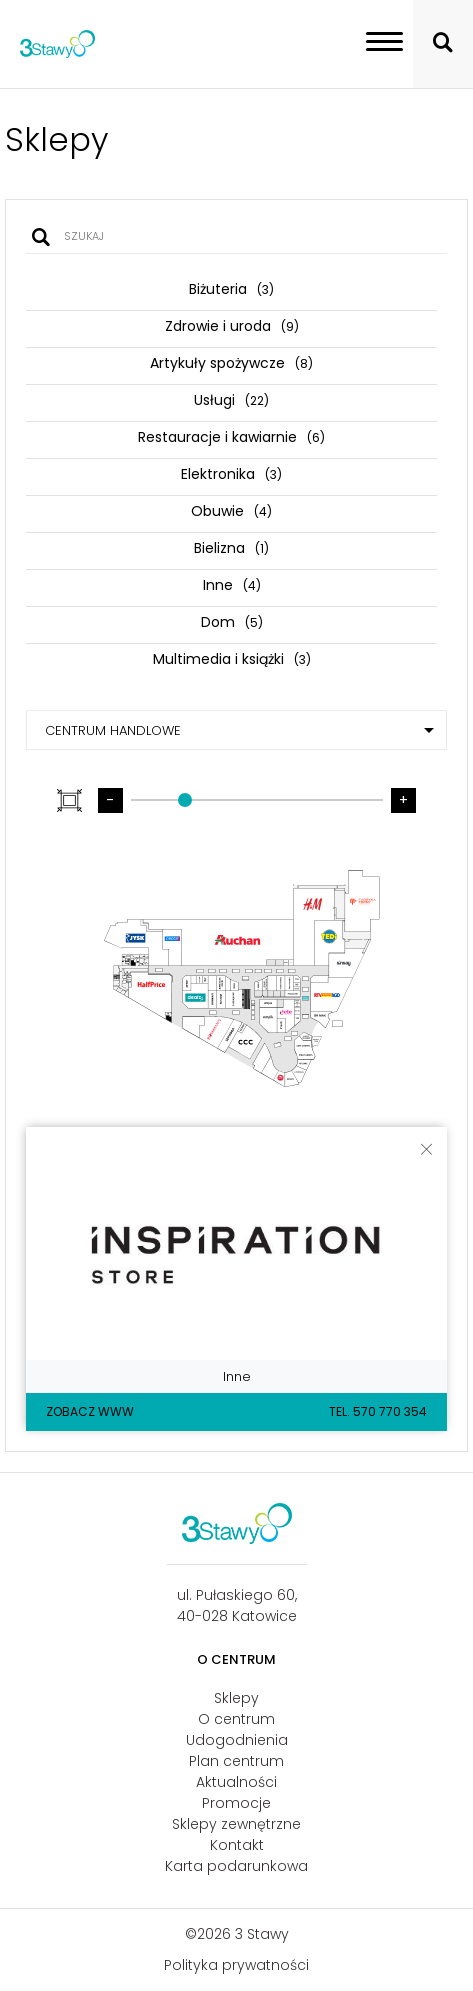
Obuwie (231, 511)
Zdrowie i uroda (232, 326)
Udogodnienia (237, 1740)
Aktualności (236, 1782)
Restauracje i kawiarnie (231, 437)
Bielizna (231, 548)
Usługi (231, 400)
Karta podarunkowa (236, 1866)
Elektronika (231, 474)
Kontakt (237, 1845)
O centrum (236, 1719)
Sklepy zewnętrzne (236, 1824)
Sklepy (236, 1698)
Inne (232, 585)
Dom (232, 622)
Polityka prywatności (236, 1965)
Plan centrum (236, 1761)
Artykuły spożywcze (231, 363)
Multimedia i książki (232, 659)
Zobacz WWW (90, 1411)
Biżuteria (231, 289)
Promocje (236, 1803)
